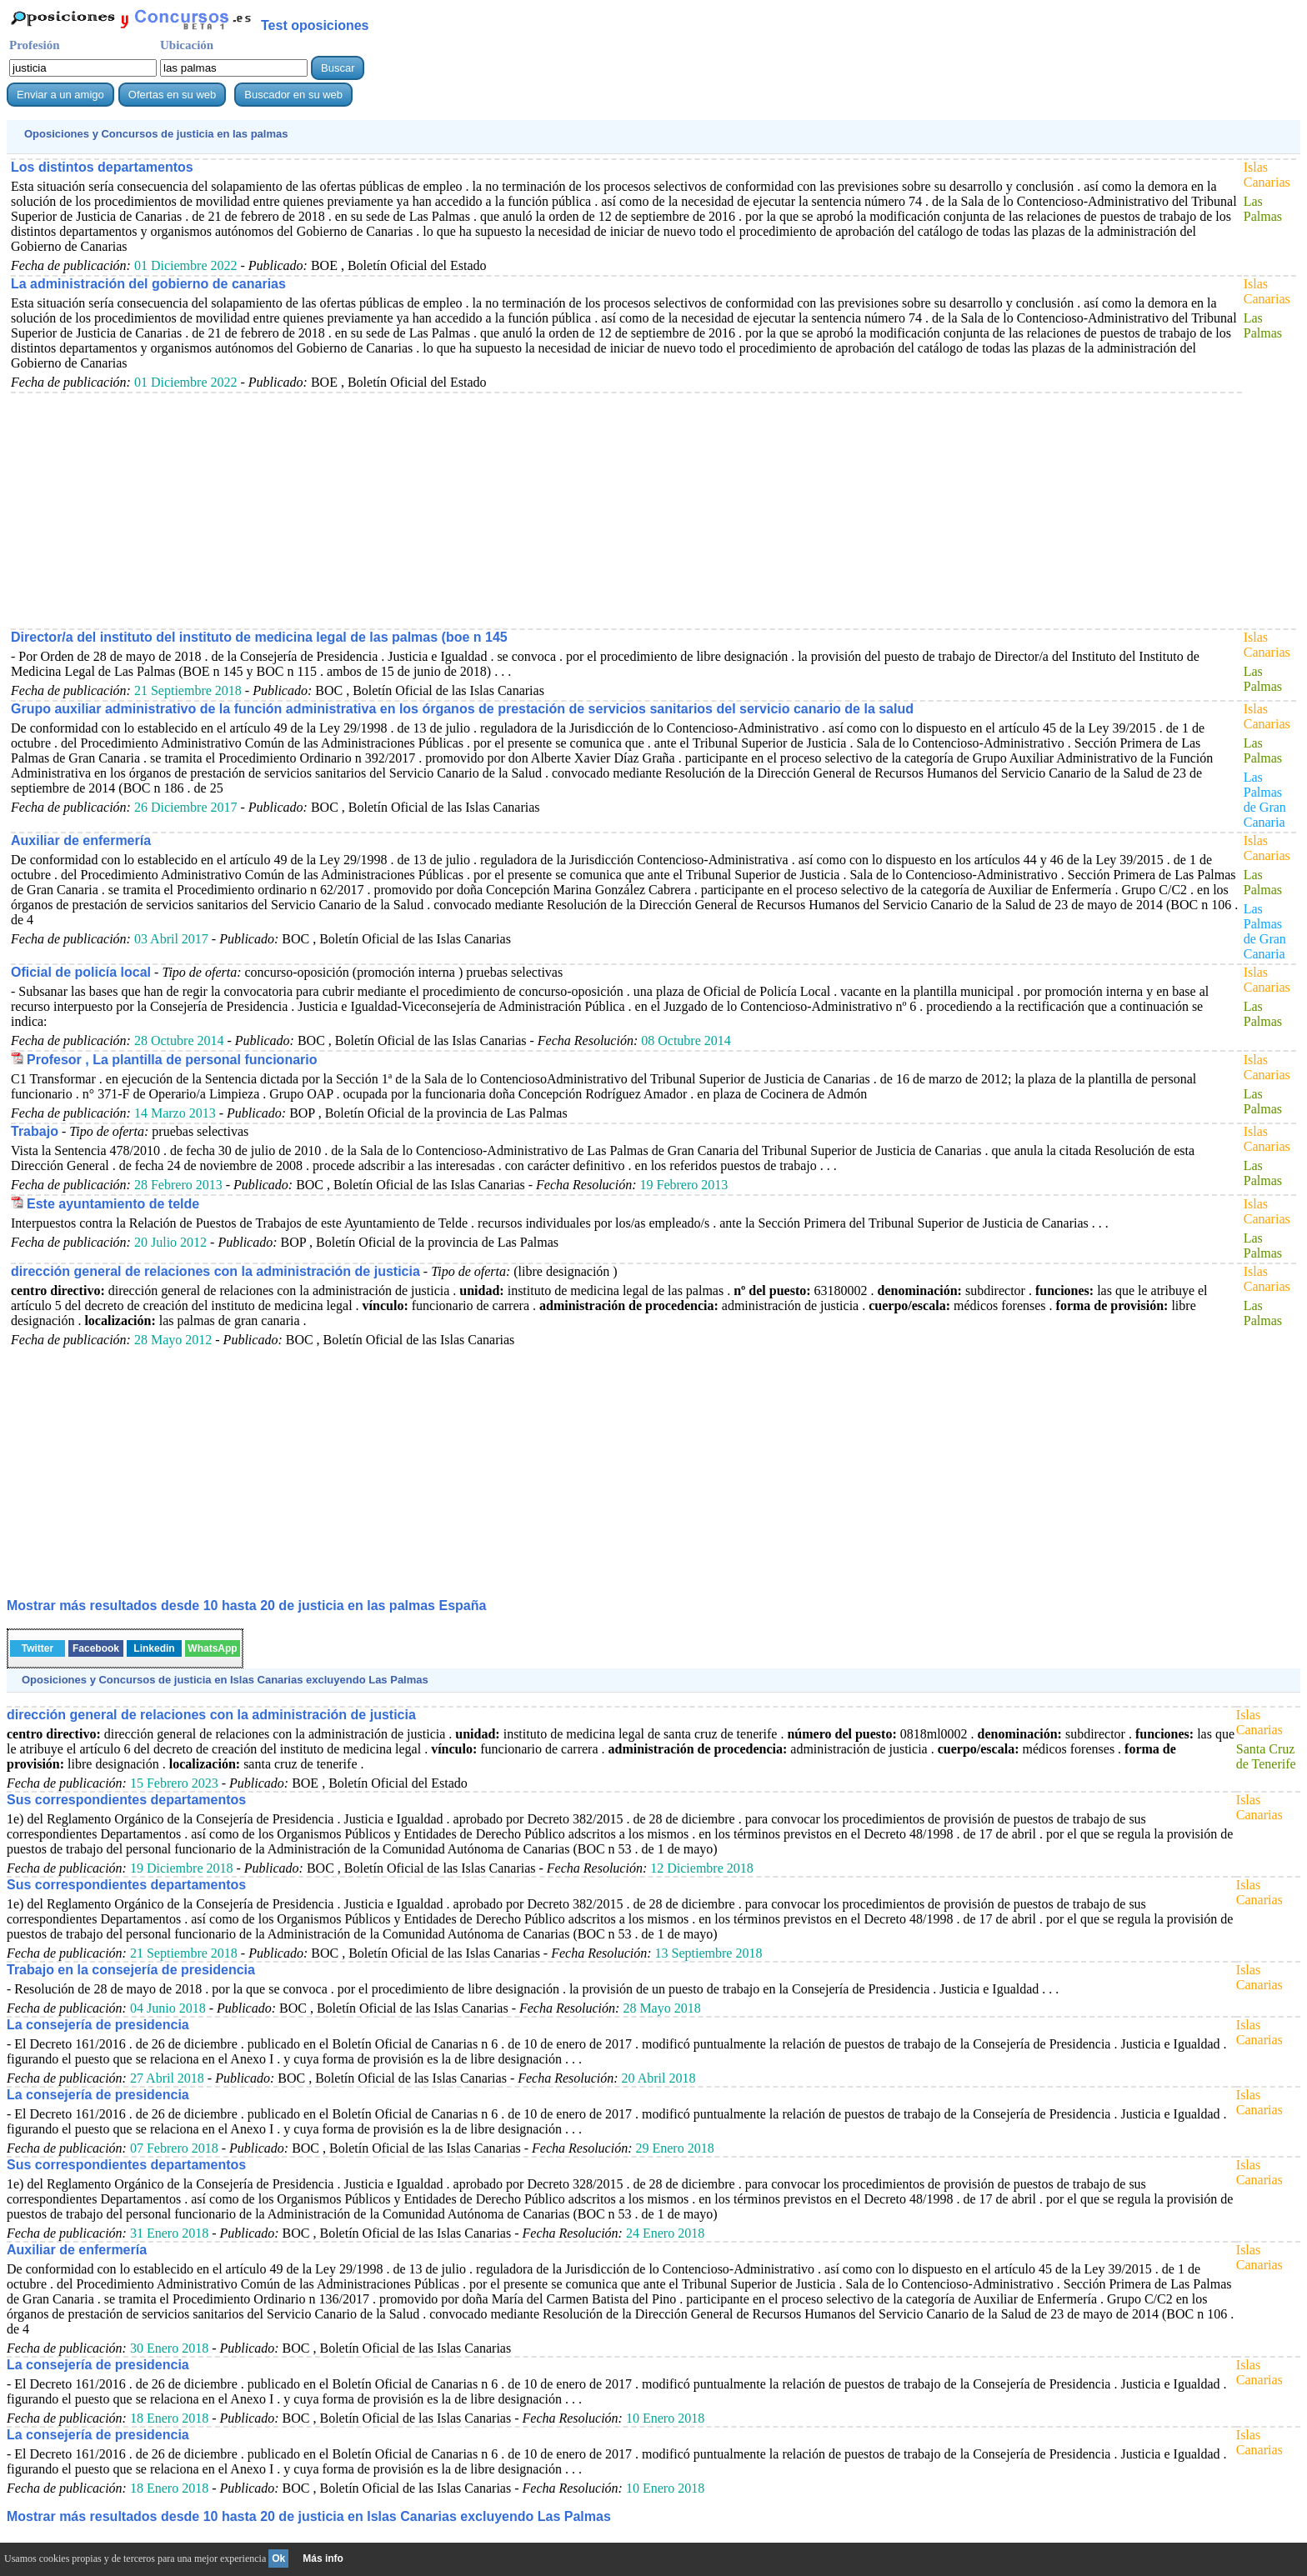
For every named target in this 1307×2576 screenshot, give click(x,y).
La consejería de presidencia (98, 2025)
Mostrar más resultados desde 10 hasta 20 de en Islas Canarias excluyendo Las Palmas (309, 2516)
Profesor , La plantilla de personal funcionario (172, 1060)
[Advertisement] (511, 510)
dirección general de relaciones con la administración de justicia (215, 1271)
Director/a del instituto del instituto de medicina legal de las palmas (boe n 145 (259, 637)
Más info (323, 2558)
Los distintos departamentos (102, 167)
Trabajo (34, 1131)
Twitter (37, 1648)
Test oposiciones (315, 25)
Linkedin (153, 1648)
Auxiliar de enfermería (81, 840)
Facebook (96, 1648)
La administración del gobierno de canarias (148, 284)
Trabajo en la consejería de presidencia (131, 1970)
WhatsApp (212, 1648)
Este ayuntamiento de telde (113, 1204)
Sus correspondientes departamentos (126, 1800)
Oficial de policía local (81, 972)
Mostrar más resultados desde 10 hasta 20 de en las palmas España (246, 1605)
